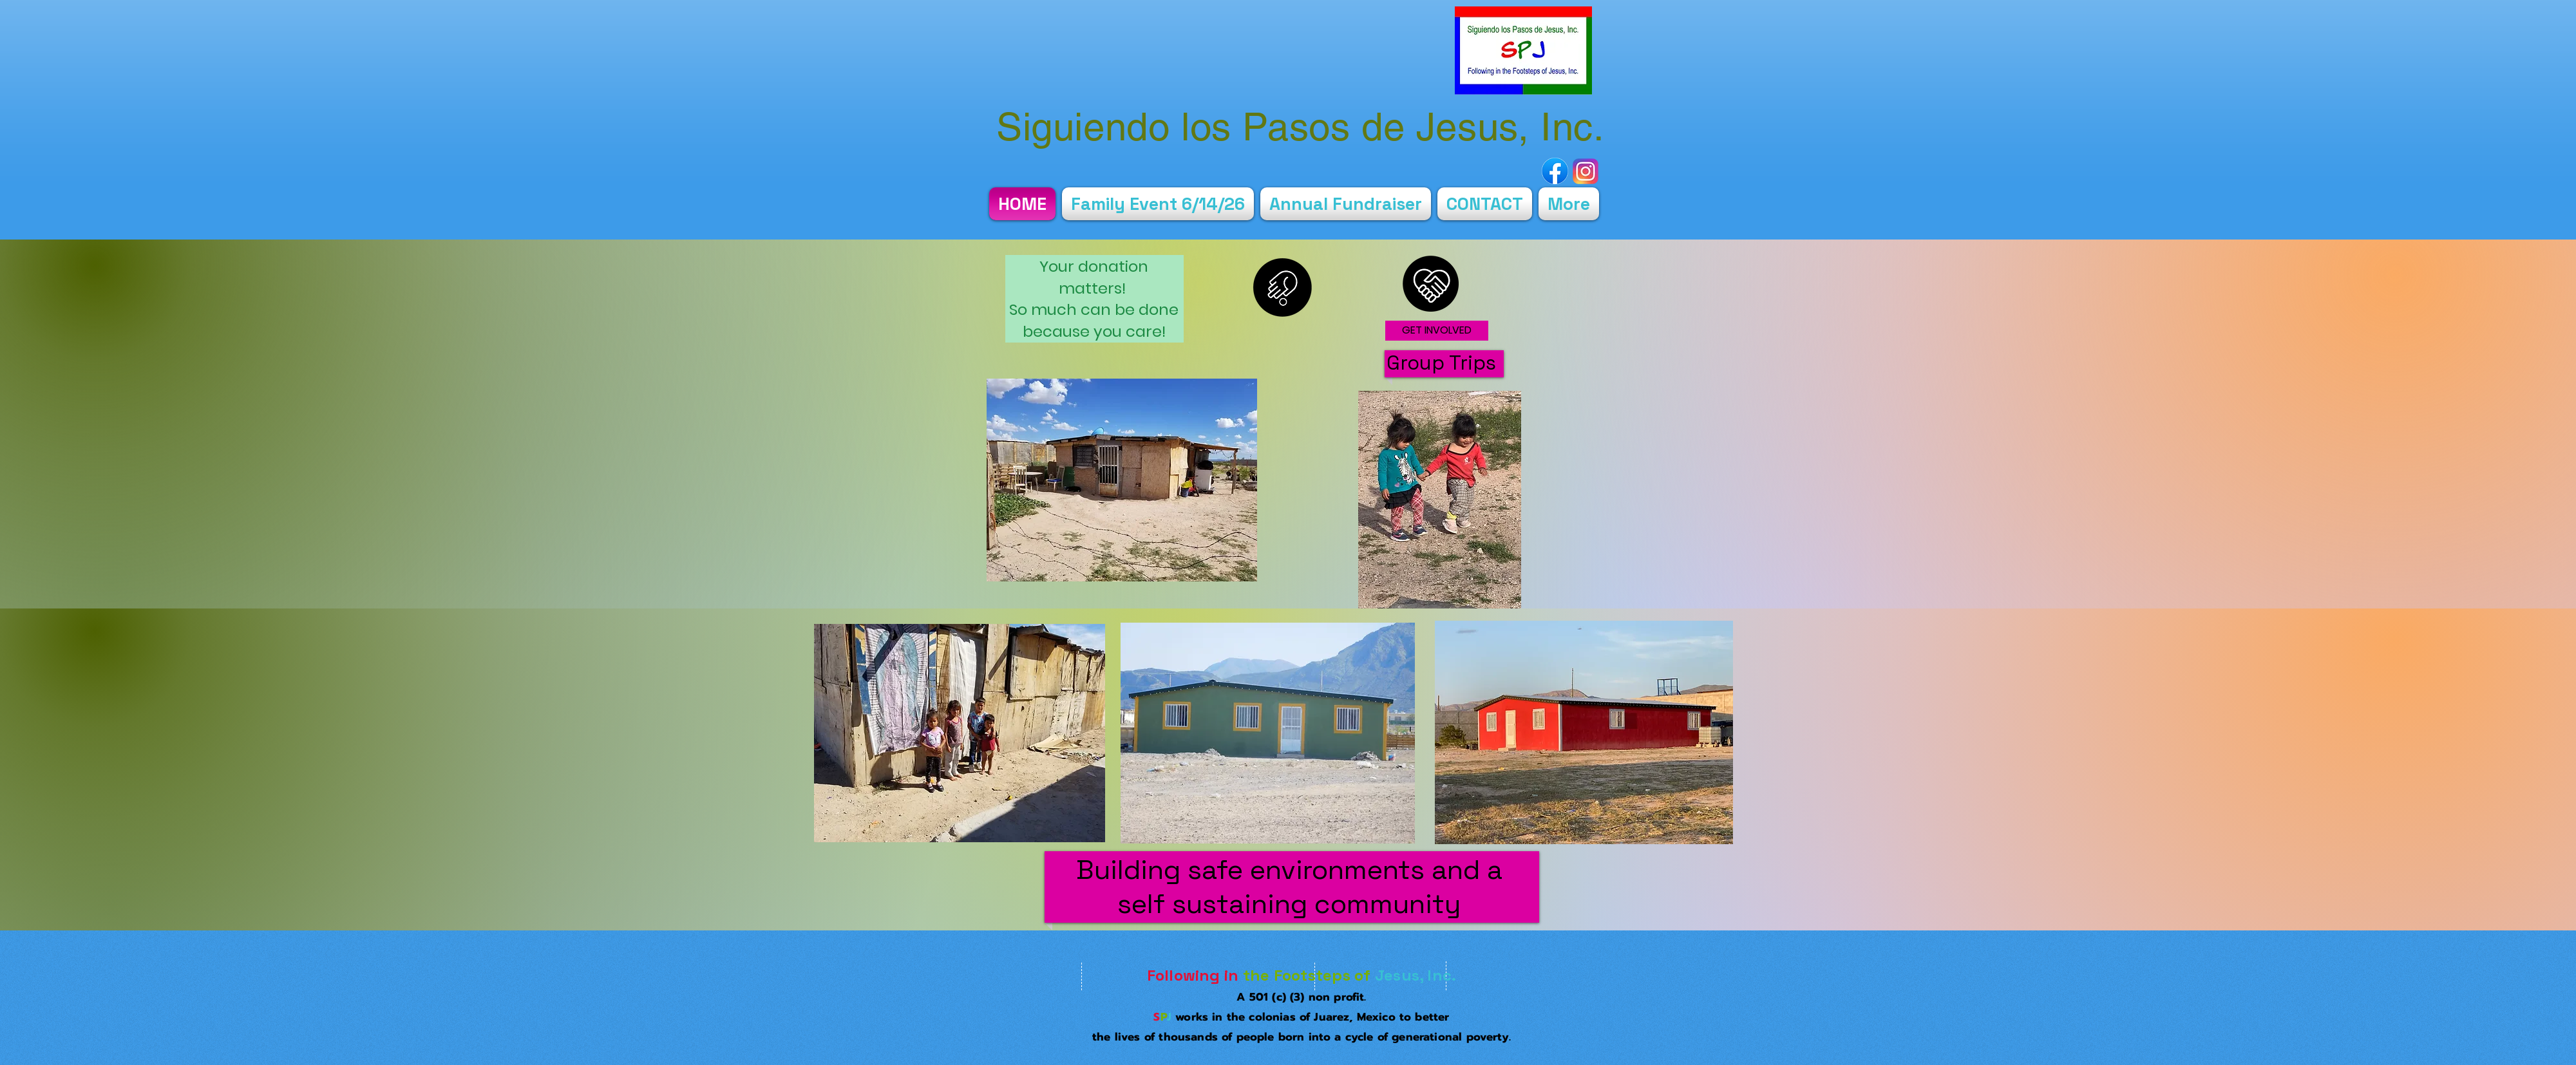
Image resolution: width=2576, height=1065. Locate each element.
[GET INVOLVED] (1436, 331)
